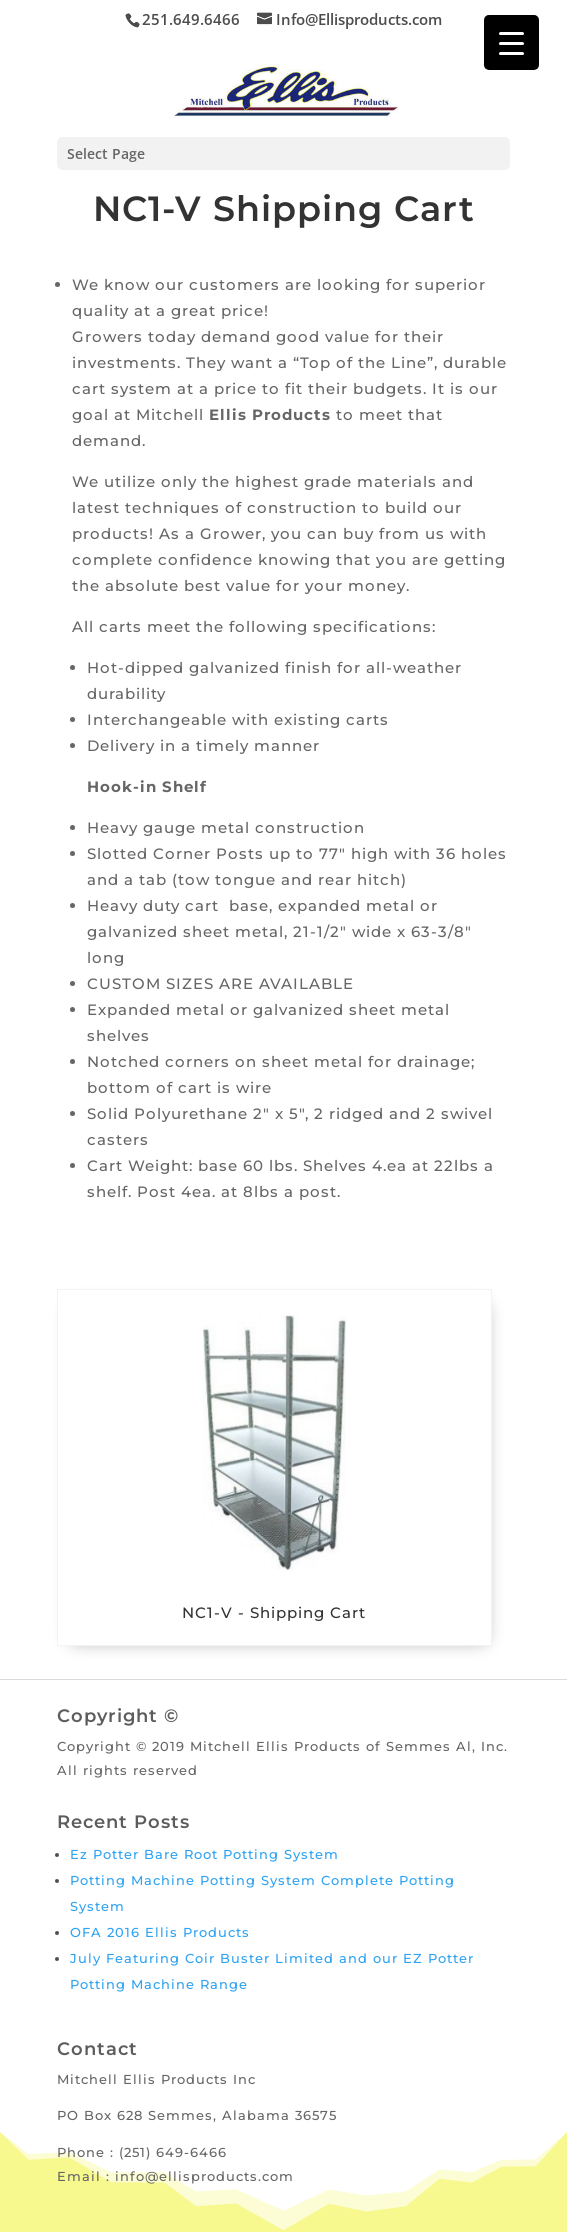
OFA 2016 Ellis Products (160, 1932)
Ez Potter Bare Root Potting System (204, 1854)
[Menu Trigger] (511, 42)
